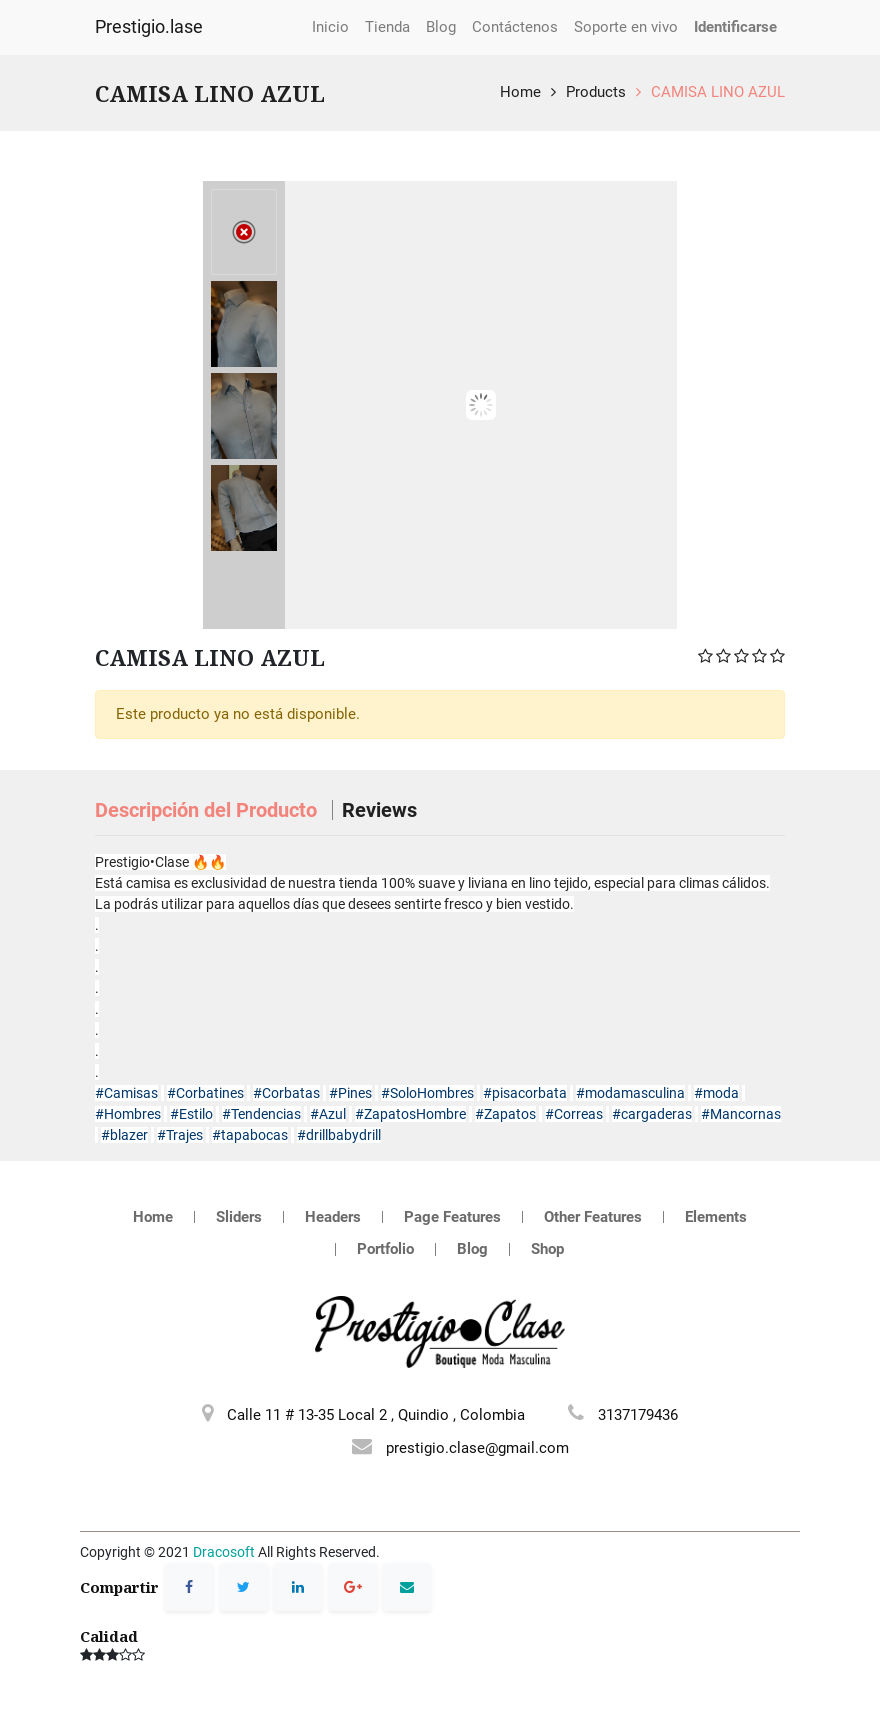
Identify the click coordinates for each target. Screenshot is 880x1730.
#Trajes (180, 1135)
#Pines (350, 1093)
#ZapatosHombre (410, 1114)
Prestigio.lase (149, 27)
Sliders (239, 1217)
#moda (716, 1093)
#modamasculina (630, 1093)
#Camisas (126, 1093)
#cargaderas (652, 1114)
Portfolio (385, 1249)
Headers (333, 1217)
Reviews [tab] (379, 810)
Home (520, 92)
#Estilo (191, 1114)
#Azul (328, 1114)
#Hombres (128, 1114)
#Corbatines (205, 1093)
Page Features (452, 1217)
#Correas (574, 1114)
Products (596, 92)
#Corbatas (286, 1093)
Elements (716, 1217)
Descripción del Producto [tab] (208, 810)
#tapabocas (250, 1135)
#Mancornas (741, 1114)
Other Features (593, 1217)
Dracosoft (224, 1552)
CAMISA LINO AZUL (718, 92)
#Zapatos (505, 1114)
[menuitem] (330, 27)
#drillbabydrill (339, 1135)
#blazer (124, 1135)
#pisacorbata (525, 1093)
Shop (547, 1249)
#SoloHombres (427, 1093)
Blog (472, 1249)
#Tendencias (261, 1114)
